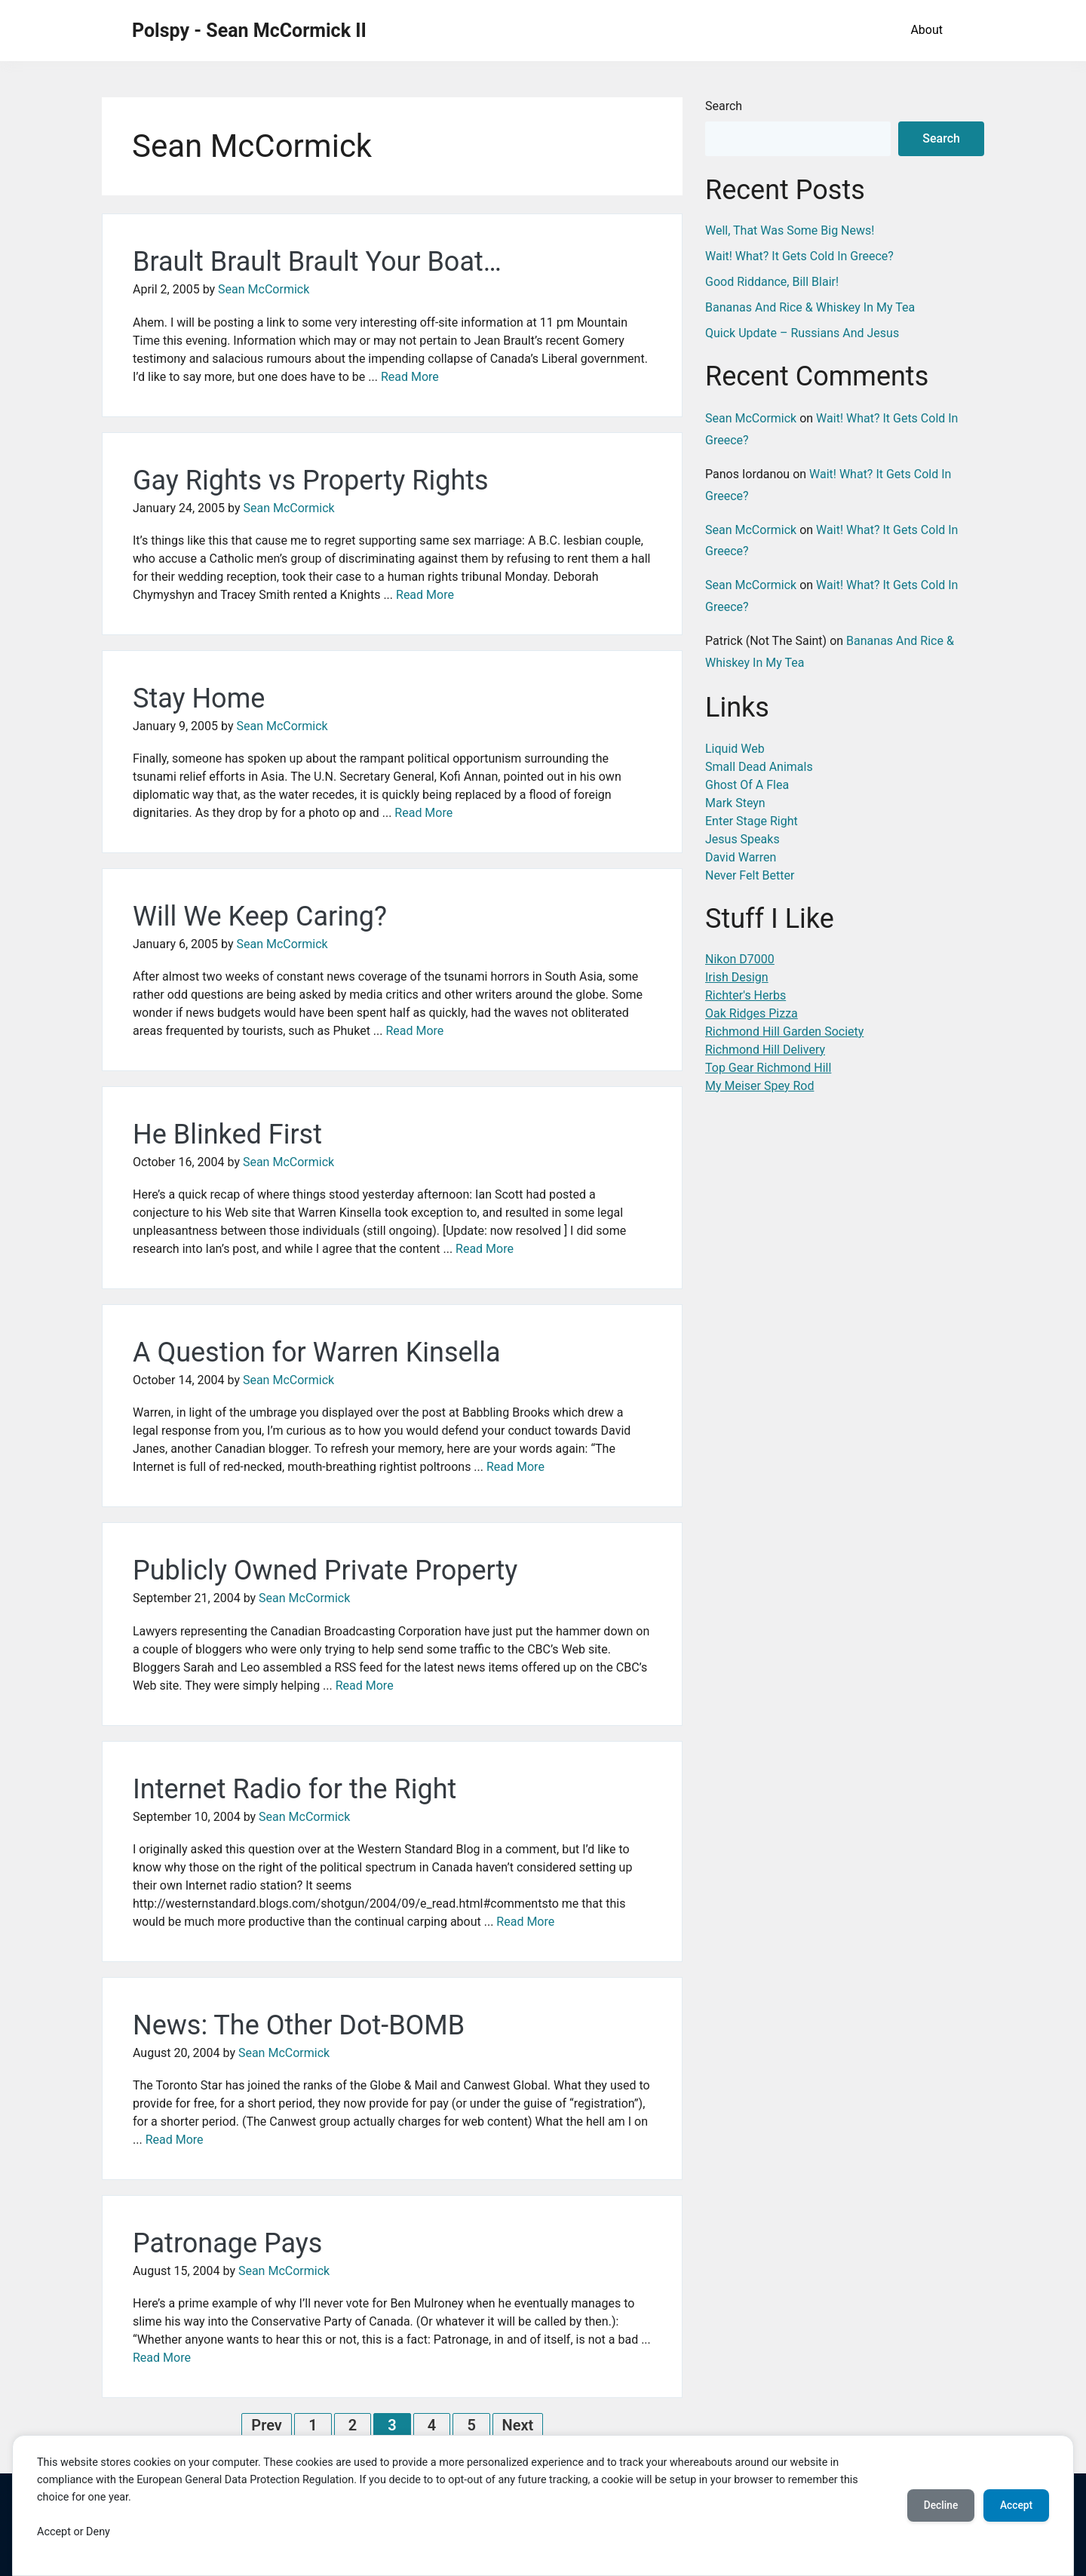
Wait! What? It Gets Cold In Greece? (799, 256)
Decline (935, 2506)
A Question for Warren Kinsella (317, 1352)
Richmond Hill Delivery (765, 1049)
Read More (410, 377)
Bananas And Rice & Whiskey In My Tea (810, 307)
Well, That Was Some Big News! (789, 230)
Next (518, 2425)
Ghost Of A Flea (747, 785)
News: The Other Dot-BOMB (299, 2025)
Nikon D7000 (740, 959)
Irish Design (736, 977)
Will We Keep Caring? (260, 916)
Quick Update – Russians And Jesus (802, 333)
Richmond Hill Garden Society (784, 1031)
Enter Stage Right (751, 821)
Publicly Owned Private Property (325, 1570)
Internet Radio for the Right (294, 1789)
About (926, 30)
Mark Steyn (735, 803)
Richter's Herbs (745, 995)
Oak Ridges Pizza (751, 1013)
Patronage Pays (227, 2243)
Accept (1014, 2506)
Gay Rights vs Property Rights (311, 480)
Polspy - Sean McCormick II (249, 30)
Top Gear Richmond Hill (768, 1068)
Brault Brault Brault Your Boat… (317, 262)
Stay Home (199, 698)
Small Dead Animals (759, 767)
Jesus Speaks (742, 839)
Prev (266, 2425)
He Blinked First (227, 1134)
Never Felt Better (749, 875)
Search (723, 106)
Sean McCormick (263, 289)
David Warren (740, 857)
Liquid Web (735, 748)
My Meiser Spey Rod (759, 1086)
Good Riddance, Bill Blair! (772, 282)
